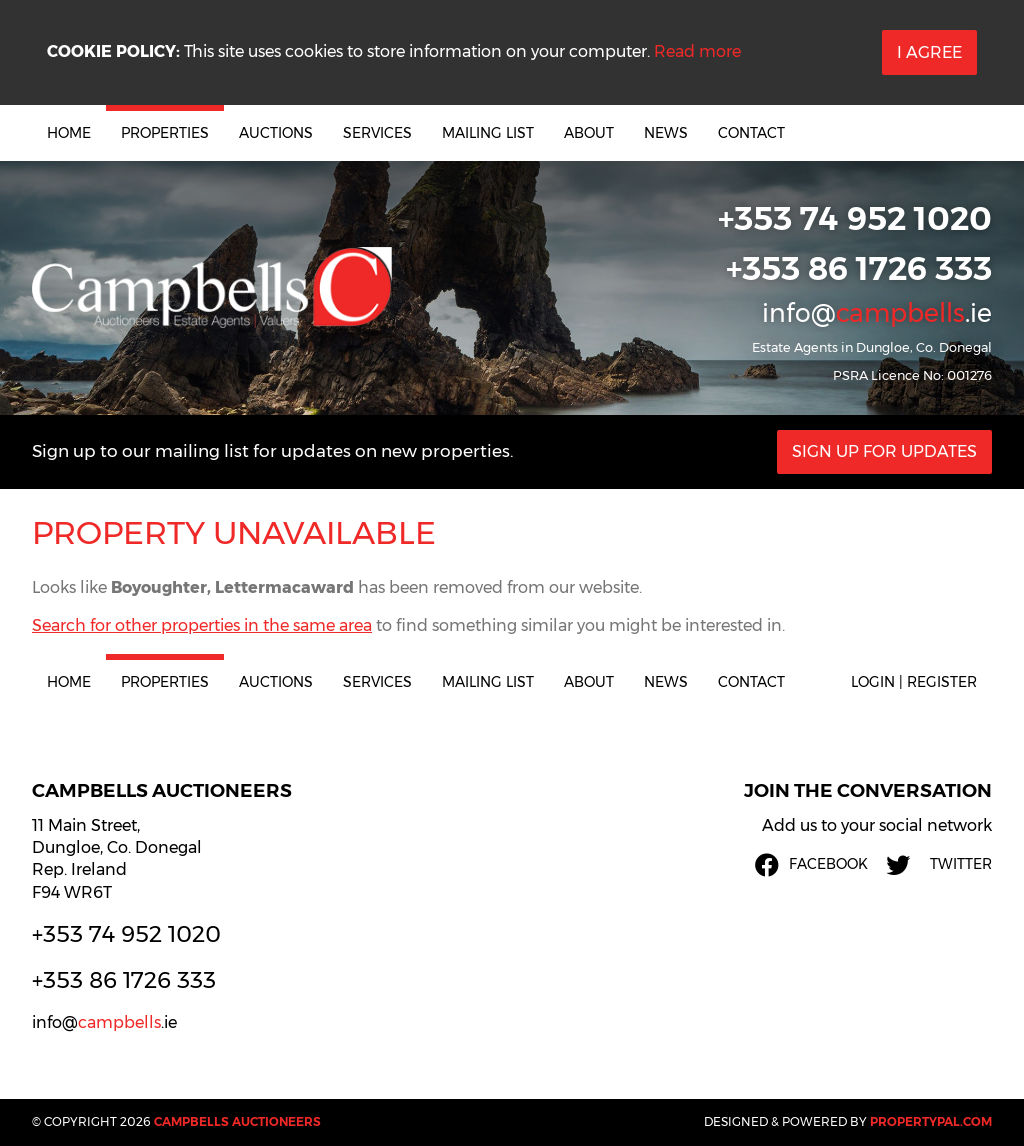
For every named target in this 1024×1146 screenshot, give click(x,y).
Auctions (276, 133)
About (589, 133)
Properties (165, 133)
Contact (751, 133)
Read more (697, 51)
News (666, 133)
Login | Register (914, 682)
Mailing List (488, 133)
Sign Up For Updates (884, 451)
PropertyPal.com (931, 1121)
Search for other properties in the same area (202, 625)
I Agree (929, 52)
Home (69, 133)
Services (377, 133)
